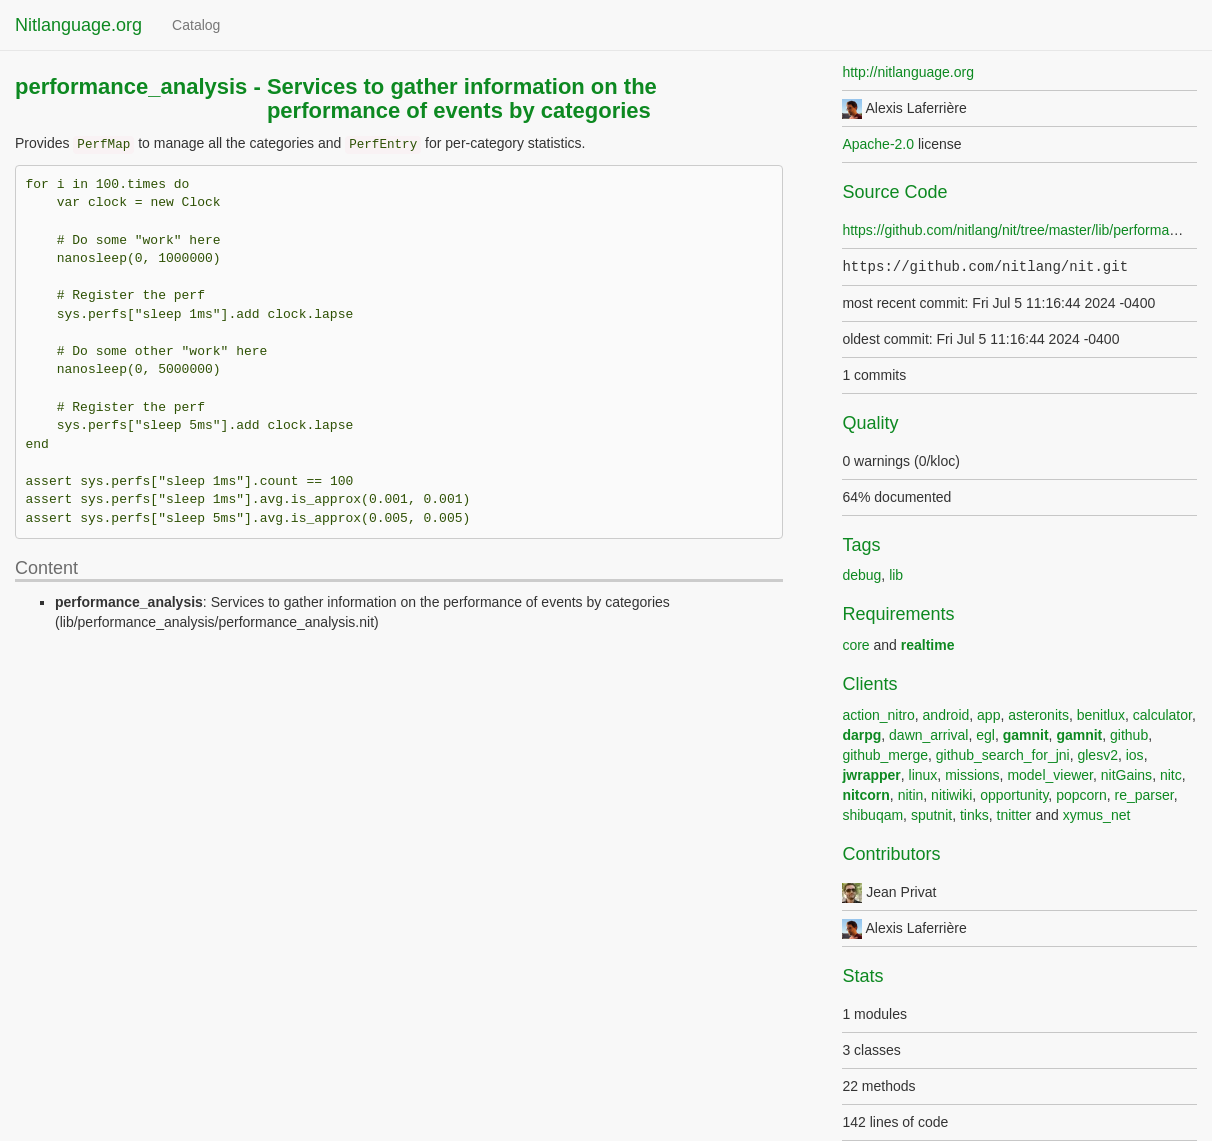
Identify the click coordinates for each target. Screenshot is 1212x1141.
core (855, 645)
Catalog (196, 25)
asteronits (1038, 715)
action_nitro (878, 715)
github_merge (885, 755)
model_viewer (1050, 775)
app (988, 715)
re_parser (1144, 795)
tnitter (1014, 815)
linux (923, 775)
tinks (974, 815)
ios (1135, 755)
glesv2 (1097, 755)
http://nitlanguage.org (908, 72)
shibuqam (872, 815)
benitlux (1101, 715)
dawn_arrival (928, 735)
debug (861, 575)
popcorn (1081, 795)
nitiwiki (951, 795)
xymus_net (1097, 815)
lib (896, 575)
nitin (911, 795)
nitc (1171, 775)
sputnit (931, 815)
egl (985, 735)
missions (972, 775)
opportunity (1014, 795)
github (1129, 735)
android (946, 715)
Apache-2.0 (878, 144)
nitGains (1126, 775)
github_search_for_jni (1003, 755)
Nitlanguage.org (78, 25)
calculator (1162, 715)
